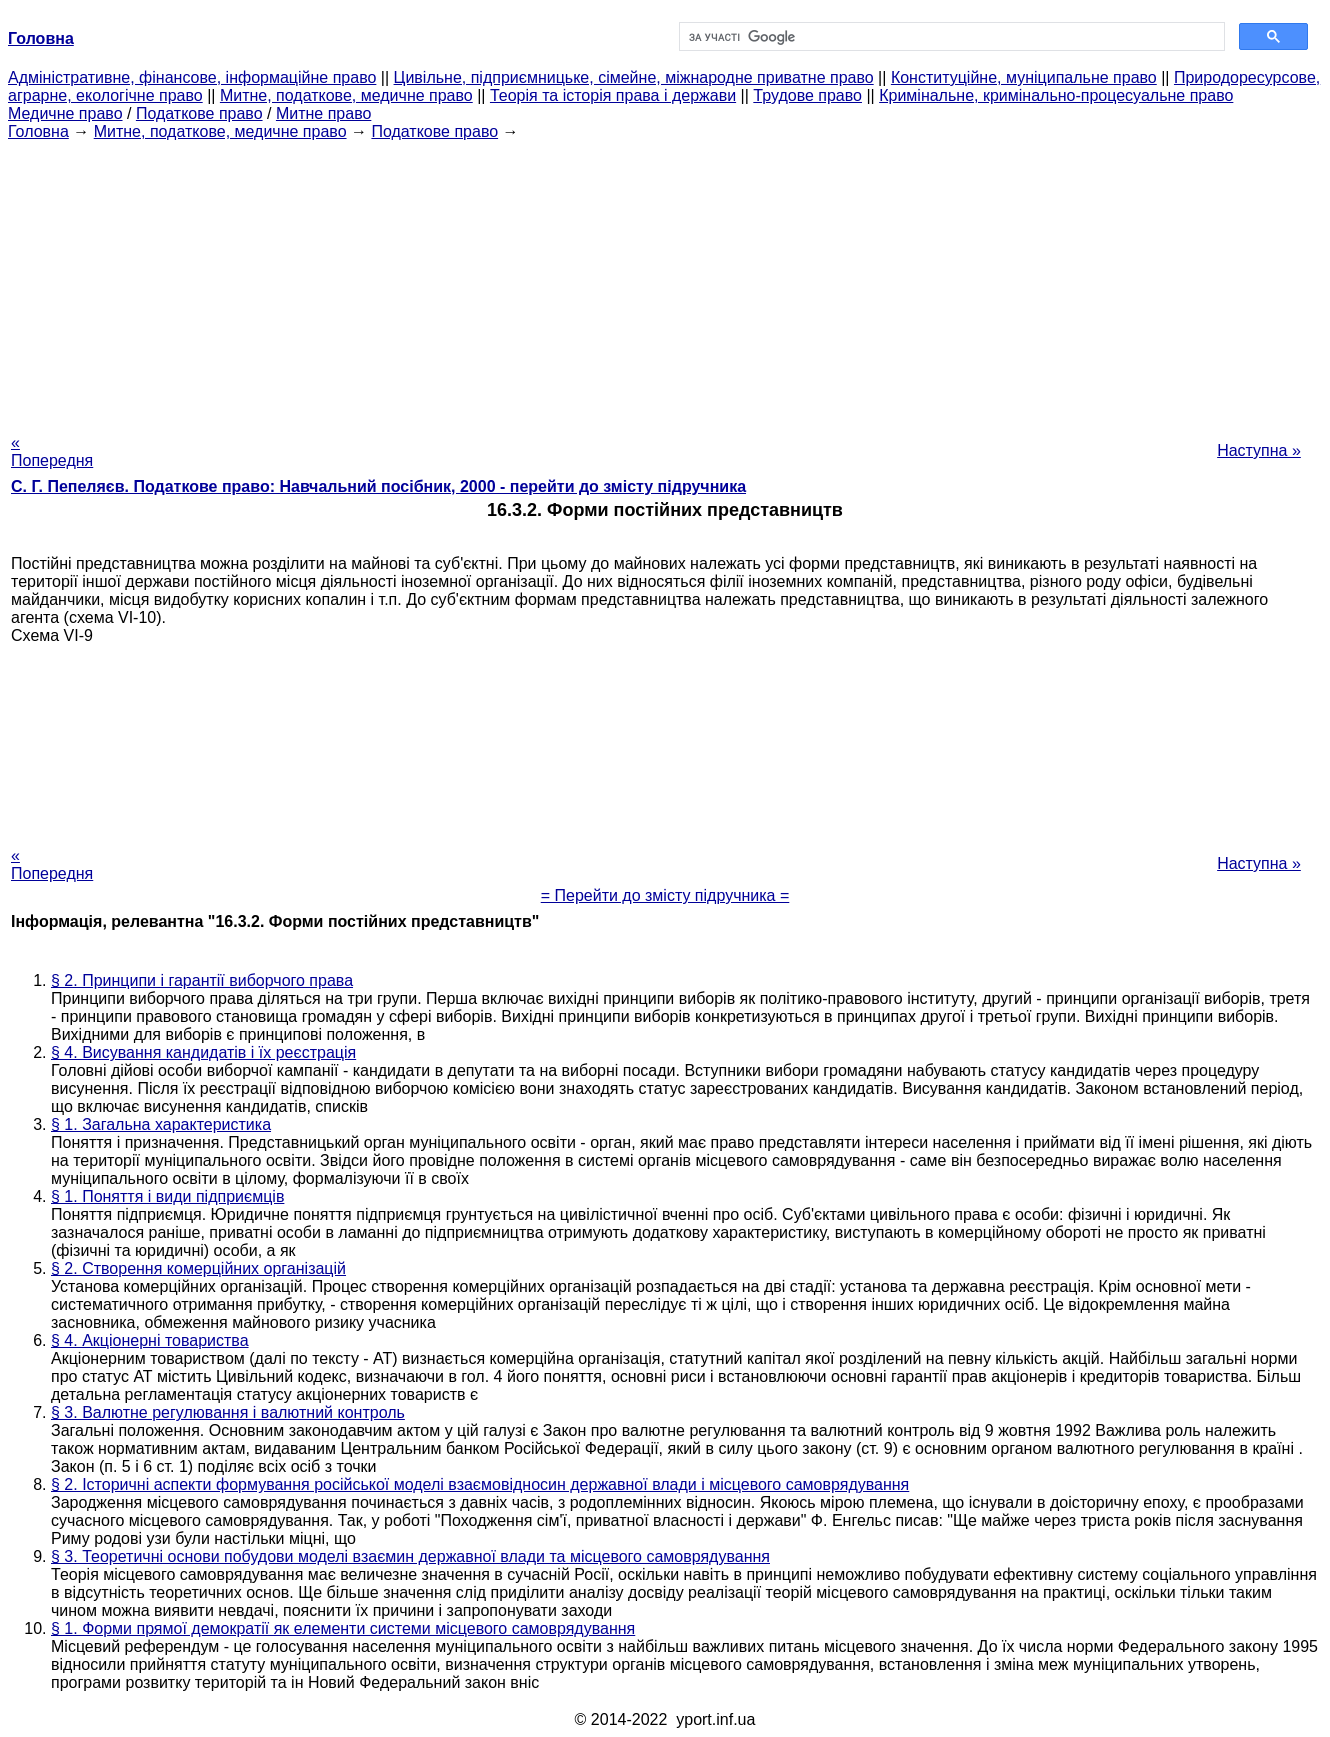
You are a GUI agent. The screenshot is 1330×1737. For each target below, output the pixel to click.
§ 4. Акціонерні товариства (150, 1340)
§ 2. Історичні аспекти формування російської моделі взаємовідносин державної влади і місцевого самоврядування (480, 1484)
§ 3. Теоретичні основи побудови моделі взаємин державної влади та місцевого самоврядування (410, 1556)
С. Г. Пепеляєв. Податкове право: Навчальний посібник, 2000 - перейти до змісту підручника (378, 486)
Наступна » (1259, 450)
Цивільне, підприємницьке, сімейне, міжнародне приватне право (634, 77)
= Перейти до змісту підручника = (665, 895)
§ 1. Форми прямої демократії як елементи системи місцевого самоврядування (343, 1628)
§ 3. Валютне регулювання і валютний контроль (228, 1412)
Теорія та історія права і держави (613, 95)
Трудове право (807, 95)
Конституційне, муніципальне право (1024, 77)
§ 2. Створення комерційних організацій (198, 1268)
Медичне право (65, 113)
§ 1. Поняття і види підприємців (167, 1196)
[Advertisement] (665, 281)
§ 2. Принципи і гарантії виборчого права (202, 980)
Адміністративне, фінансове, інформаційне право (192, 77)
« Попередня (52, 451)
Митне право (323, 113)
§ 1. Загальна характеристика (161, 1124)
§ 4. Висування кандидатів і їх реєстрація (203, 1052)
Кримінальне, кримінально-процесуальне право (1056, 95)
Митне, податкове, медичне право (346, 95)
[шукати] (950, 37)
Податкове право (199, 113)
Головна (38, 131)
